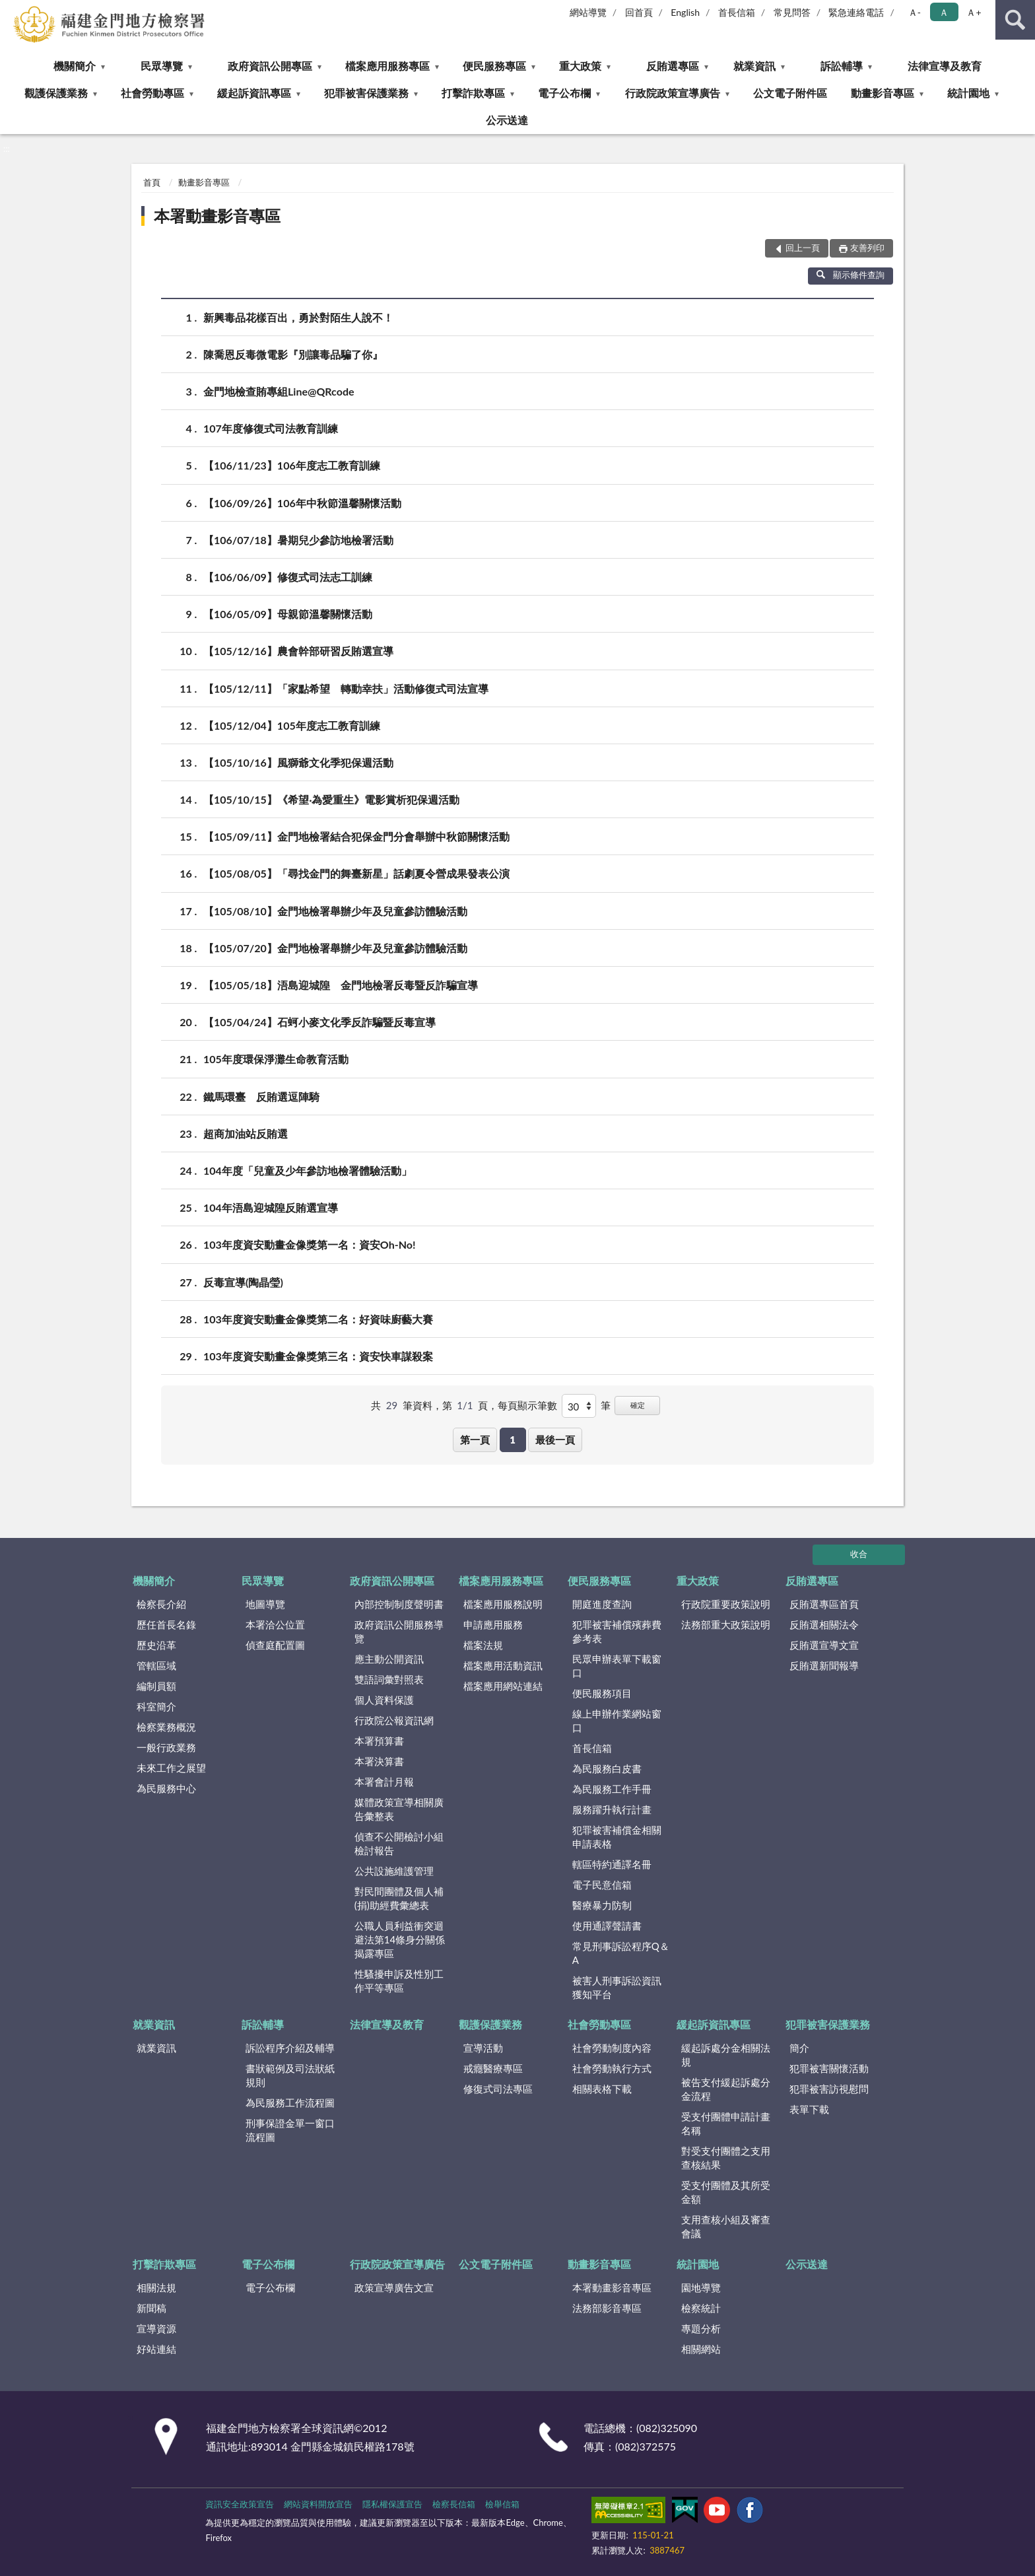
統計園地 (968, 93)
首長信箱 (736, 12)
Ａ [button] (944, 12)
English (685, 12)
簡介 (799, 2048)
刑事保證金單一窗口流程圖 (290, 2130)
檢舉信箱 (502, 2504)
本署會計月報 (384, 1782)
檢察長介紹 (161, 1604)
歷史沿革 (156, 1645)
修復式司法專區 (498, 2089)
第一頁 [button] (475, 1439)
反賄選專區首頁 (824, 1604)
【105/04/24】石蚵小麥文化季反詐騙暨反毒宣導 (319, 1021)
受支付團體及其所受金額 (725, 2192)
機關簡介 (74, 65)
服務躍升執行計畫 (611, 1809)
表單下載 (809, 2109)
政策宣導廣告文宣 (394, 2287)
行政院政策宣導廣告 (672, 93)
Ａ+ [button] (973, 12)
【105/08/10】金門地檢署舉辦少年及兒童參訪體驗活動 (335, 911)
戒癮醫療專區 (493, 2068)
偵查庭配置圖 (275, 1645)
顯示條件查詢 (851, 274)
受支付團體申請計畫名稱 (725, 2123)
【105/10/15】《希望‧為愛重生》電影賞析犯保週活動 (331, 799)
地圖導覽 (265, 1604)
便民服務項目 (602, 1693)
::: (10, 10)
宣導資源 (156, 2328)
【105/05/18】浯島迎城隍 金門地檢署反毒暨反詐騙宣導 (340, 984)
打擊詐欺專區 (473, 93)
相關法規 (156, 2287)
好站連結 (156, 2349)
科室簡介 (156, 1706)
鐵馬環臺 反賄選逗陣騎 (261, 1096)
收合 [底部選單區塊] (858, 1554)
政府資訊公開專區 (270, 65)
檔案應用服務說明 (503, 1604)
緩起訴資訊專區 (254, 93)
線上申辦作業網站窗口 (616, 1720)
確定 (637, 1405)
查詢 (1015, 20)
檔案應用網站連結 (503, 1686)
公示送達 (507, 120)
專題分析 (701, 2328)
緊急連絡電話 (856, 12)
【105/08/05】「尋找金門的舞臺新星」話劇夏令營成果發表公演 (356, 873)
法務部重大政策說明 (725, 1624)
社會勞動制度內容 (611, 2048)
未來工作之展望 (171, 1768)
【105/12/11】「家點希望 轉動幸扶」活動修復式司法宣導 (345, 688)
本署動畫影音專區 (217, 215)
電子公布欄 (564, 93)
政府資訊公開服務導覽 (399, 1631)
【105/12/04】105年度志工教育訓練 (291, 725)
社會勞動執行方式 (611, 2068)
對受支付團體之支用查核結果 (725, 2158)
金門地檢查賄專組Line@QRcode (278, 391)
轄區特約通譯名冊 (611, 1864)
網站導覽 (588, 12)
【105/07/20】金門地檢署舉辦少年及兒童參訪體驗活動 (335, 948)
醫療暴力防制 (602, 1905)
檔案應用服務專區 (387, 65)
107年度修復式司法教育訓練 (270, 428)
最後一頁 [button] (555, 1439)
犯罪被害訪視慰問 (829, 2089)
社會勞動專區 (152, 93)
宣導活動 (483, 2048)
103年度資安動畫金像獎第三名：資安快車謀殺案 (318, 1356)
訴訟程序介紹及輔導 (290, 2048)
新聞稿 (151, 2308)
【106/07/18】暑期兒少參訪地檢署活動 (298, 539)
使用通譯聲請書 (607, 1926)
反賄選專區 (672, 65)
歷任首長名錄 (166, 1624)
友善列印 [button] (867, 247)
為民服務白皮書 (607, 1768)
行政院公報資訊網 (394, 1720)
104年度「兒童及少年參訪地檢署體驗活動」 (307, 1170)
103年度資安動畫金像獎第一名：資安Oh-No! (309, 1244)
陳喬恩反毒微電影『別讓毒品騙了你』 (293, 354)
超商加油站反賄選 (245, 1133)
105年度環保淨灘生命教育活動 (276, 1058)
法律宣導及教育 (945, 65)
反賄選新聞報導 (824, 1665)
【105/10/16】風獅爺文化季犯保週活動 (298, 762)
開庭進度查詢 (602, 1604)
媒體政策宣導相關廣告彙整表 (399, 1809)
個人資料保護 (384, 1700)
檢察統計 (701, 2308)
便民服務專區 (494, 65)
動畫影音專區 (882, 93)
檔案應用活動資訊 (503, 1665)
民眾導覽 (162, 65)
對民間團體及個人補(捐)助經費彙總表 (399, 1898)
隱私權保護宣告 (392, 2504)
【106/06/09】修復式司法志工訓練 (287, 576)
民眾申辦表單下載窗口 (616, 1666)
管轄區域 (156, 1665)
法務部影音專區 (607, 2308)
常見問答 (792, 12)
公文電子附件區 (790, 93)
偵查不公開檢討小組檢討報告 (399, 1843)
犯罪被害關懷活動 (829, 2068)
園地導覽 (701, 2287)
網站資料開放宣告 (318, 2504)
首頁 (151, 182)
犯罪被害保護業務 (366, 93)
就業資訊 (754, 65)
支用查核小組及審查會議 (725, 2226)
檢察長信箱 (453, 2504)
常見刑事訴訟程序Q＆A (620, 1953)
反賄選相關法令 (824, 1624)
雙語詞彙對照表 (389, 1679)
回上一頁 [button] (802, 247)
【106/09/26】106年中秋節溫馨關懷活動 (302, 502)
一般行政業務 (166, 1747)
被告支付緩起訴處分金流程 (725, 2089)
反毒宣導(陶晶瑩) (243, 1282)
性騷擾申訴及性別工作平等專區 (399, 1981)
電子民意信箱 (602, 1885)
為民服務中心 (166, 1788)
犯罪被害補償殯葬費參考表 (616, 1631)
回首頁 (639, 12)
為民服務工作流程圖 (290, 2102)
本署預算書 (379, 1741)
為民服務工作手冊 (611, 1789)
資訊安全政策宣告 (239, 2504)
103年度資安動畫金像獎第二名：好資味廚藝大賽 (318, 1319)
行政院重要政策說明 (725, 1604)
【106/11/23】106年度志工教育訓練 (291, 465)
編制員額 (156, 1686)
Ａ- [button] (914, 12)
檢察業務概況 (166, 1727)
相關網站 (701, 2349)
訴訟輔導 (841, 65)
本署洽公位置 (275, 1624)
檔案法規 (483, 1645)
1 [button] (513, 1439)
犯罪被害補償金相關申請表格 (616, 1837)
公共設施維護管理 (394, 1871)
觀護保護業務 (56, 93)
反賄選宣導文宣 (824, 1645)
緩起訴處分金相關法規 (725, 2055)
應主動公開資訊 (389, 1659)
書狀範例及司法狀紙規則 (290, 2075)
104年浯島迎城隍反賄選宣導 (270, 1207)
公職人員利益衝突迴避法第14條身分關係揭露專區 (399, 1939)
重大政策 (580, 65)
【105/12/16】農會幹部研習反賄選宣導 (298, 650)
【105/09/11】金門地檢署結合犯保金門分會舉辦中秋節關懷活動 (356, 836)
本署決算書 (379, 1761)
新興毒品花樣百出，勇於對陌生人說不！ (298, 317)
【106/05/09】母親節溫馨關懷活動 (287, 613)
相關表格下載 (602, 2089)
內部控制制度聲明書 (399, 1604)
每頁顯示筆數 (527, 1405)
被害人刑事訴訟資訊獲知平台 (616, 1987)
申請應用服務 (493, 1624)
